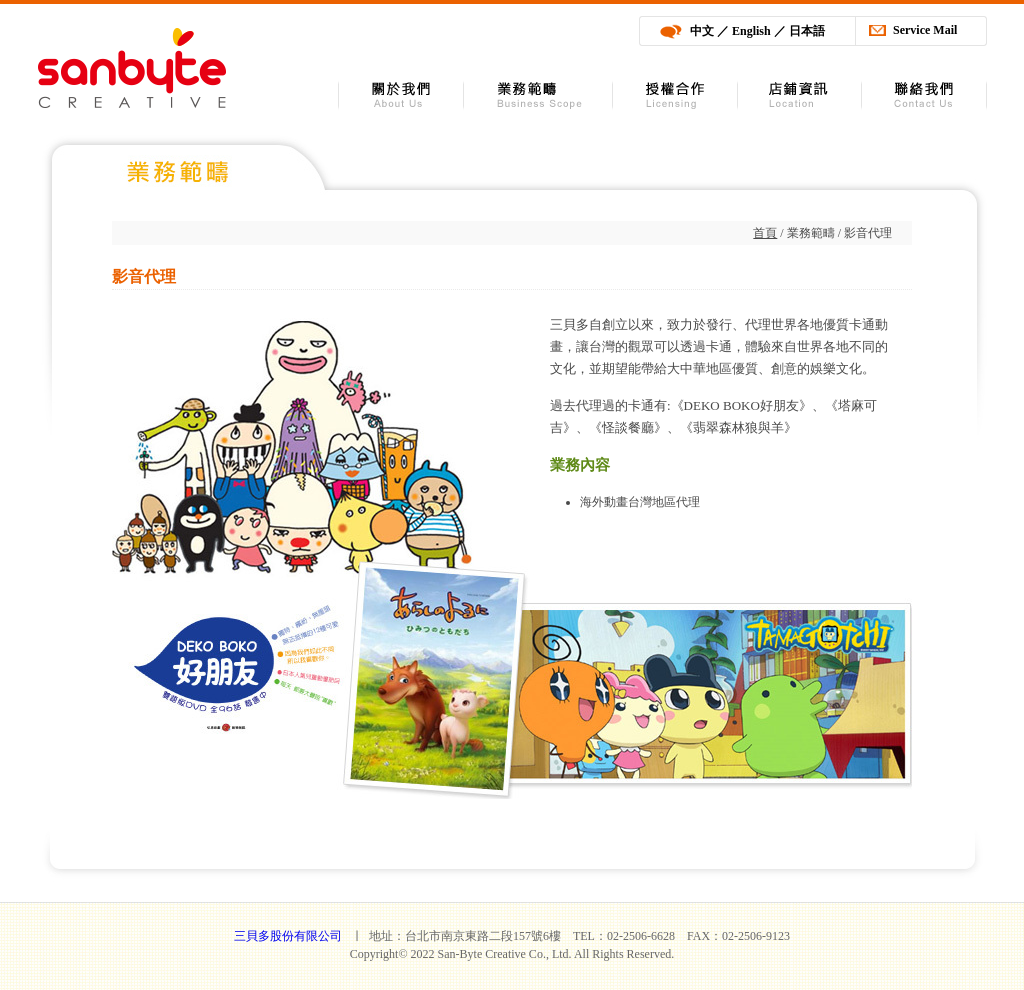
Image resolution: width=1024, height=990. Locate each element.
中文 (702, 31)
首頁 (765, 233)
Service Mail (925, 30)
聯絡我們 (924, 95)
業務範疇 (538, 95)
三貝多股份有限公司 (131, 67)
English (751, 31)
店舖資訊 (800, 95)
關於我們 (401, 95)
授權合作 (675, 95)
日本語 (807, 31)
